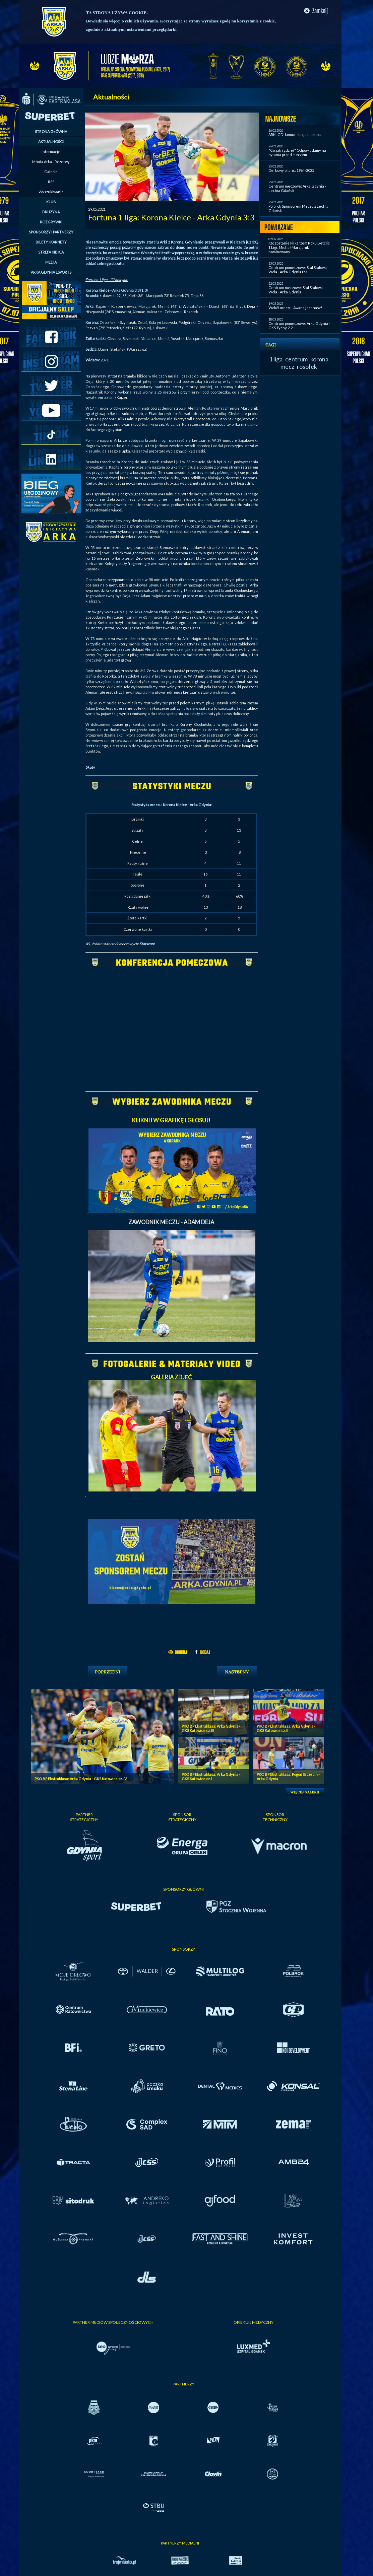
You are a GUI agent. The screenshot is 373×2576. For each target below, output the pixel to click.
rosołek (307, 366)
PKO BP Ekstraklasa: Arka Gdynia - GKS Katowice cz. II (286, 1728)
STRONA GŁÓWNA (51, 131)
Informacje (51, 151)
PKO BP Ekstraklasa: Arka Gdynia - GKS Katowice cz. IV (81, 1779)
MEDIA (51, 262)
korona (319, 359)
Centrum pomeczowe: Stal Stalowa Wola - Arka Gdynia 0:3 (297, 269)
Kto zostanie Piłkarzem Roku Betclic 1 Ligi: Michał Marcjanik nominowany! (299, 247)
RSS (51, 182)
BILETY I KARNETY (51, 242)
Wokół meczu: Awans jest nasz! (295, 307)
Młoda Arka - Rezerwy (51, 161)
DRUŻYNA (51, 212)
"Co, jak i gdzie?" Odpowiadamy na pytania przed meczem (297, 152)
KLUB (51, 202)
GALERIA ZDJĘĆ (172, 1377)
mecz (287, 366)
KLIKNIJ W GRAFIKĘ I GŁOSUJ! (171, 1120)
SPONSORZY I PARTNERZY (51, 232)
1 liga (276, 359)
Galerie (51, 171)
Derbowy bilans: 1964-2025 (291, 170)
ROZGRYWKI (51, 222)
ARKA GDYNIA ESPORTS (51, 272)
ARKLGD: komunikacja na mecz (294, 134)
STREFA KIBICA (51, 252)
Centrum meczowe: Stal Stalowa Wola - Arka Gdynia (295, 289)
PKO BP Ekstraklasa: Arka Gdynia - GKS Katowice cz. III (211, 1728)
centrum (296, 359)
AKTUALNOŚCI (51, 141)
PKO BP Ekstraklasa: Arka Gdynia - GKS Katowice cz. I (211, 1776)
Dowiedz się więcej (103, 20)
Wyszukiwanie (51, 192)
